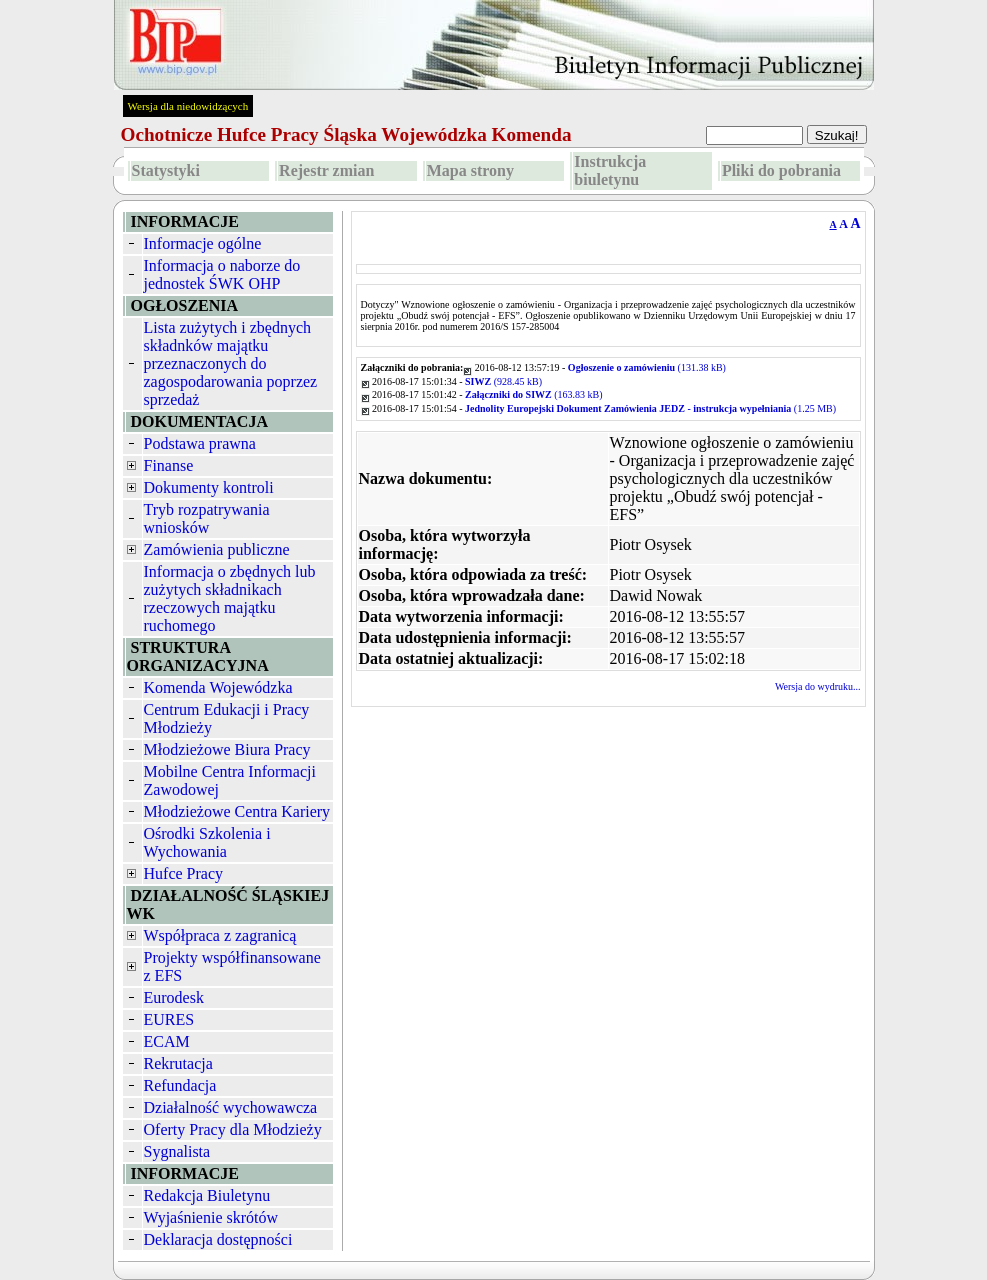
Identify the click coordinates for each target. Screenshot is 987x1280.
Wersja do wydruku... (818, 686)
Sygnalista (177, 1151)
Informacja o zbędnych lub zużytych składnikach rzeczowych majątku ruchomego (230, 598)
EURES (169, 1019)
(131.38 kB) (647, 367)
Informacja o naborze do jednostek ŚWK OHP (222, 274)
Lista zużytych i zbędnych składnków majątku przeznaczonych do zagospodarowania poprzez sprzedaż (231, 363)
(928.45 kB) (503, 381)
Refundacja (180, 1085)
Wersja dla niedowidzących (188, 106)
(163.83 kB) (534, 394)
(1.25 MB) (650, 408)
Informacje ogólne (203, 243)
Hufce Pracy (184, 873)
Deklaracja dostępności (218, 1239)
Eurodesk (174, 997)
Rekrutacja (178, 1063)
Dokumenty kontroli (209, 487)
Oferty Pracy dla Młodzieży (233, 1129)
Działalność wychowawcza (231, 1107)
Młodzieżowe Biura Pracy (227, 749)
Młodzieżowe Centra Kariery (237, 811)
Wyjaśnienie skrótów (211, 1217)
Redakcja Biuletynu (207, 1195)
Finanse (169, 465)
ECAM (167, 1041)
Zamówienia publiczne (217, 549)
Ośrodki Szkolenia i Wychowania (207, 842)
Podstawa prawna (200, 443)
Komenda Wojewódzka (218, 687)
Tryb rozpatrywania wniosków (207, 518)
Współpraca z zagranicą (220, 935)
